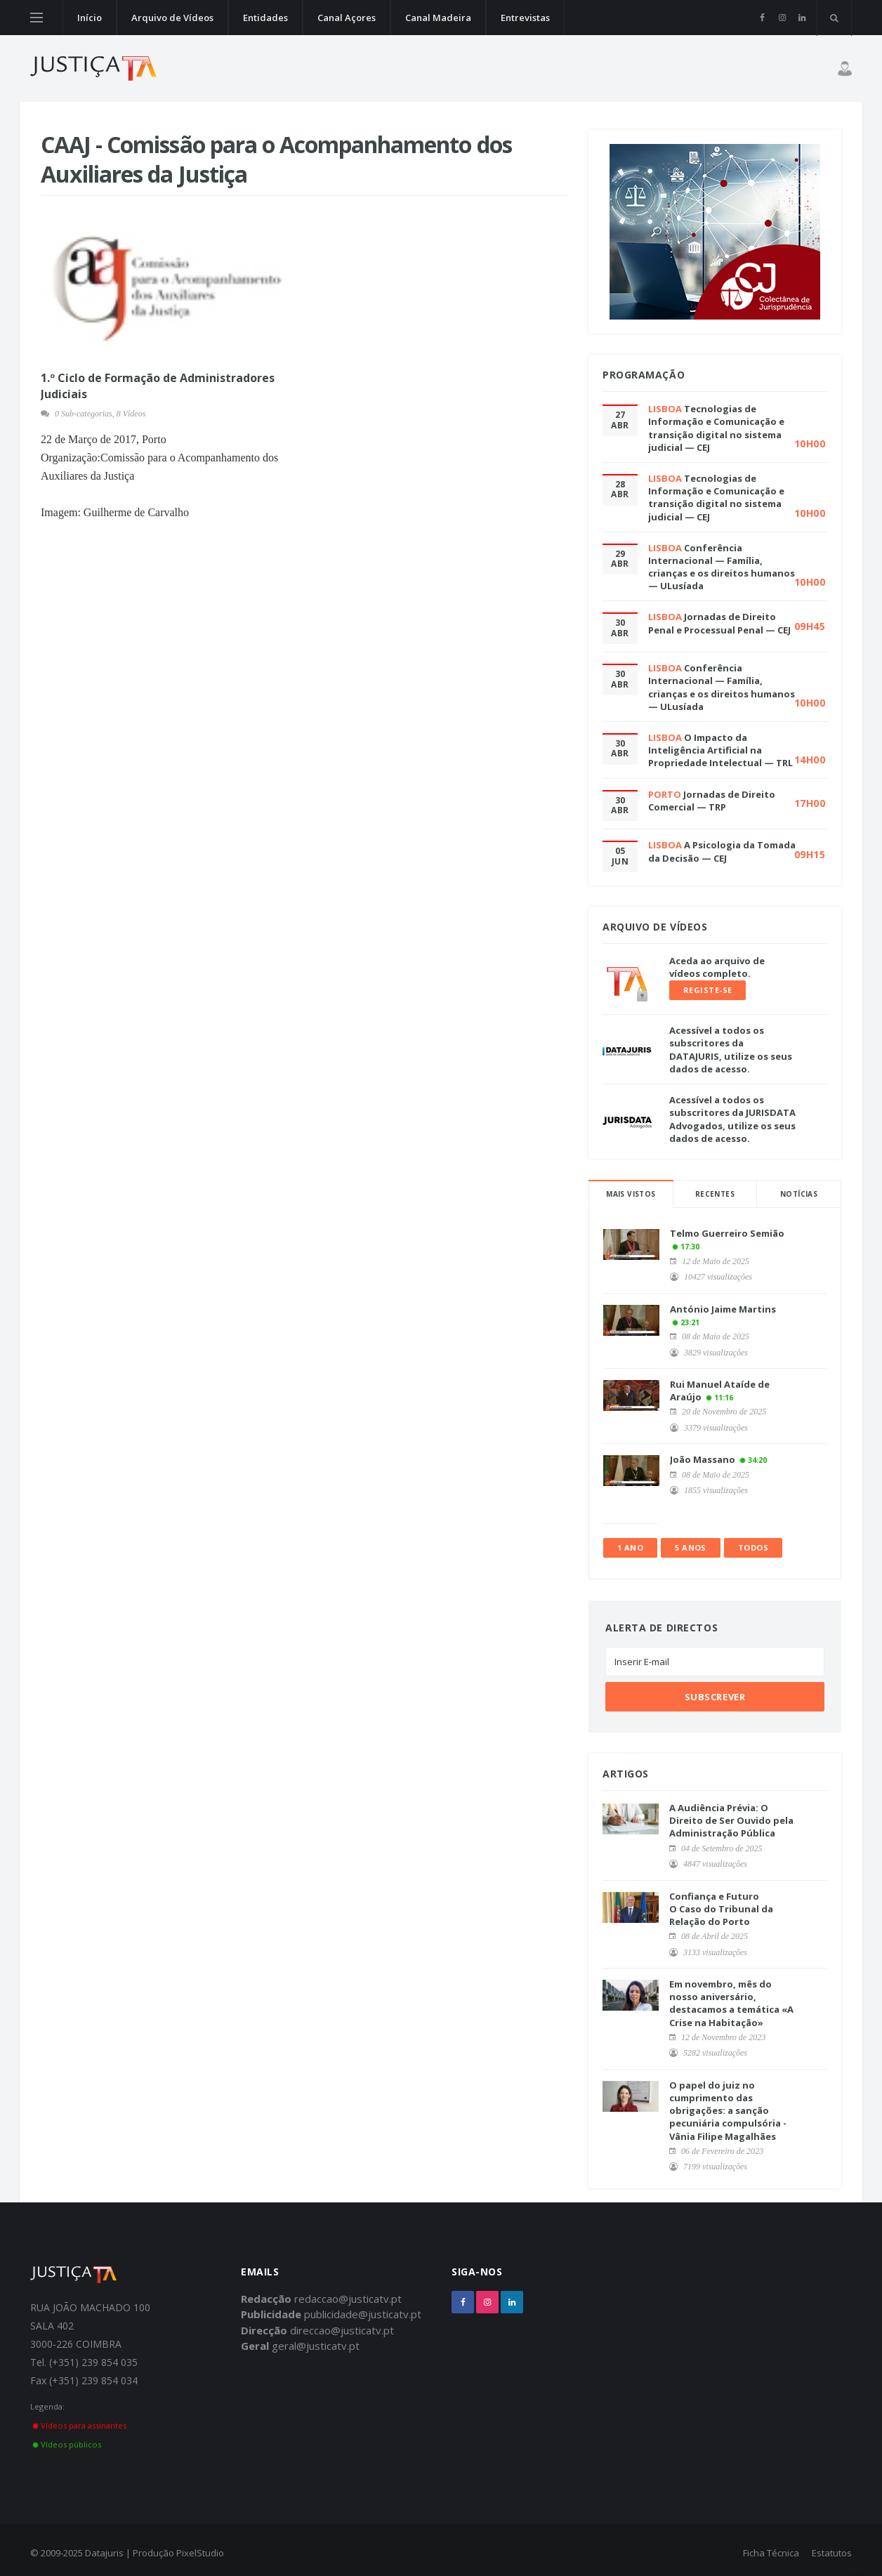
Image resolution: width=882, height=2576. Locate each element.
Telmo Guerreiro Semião (727, 1233)
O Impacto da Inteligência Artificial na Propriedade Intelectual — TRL (720, 750)
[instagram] (781, 17)
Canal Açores (346, 17)
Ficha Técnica (771, 2553)
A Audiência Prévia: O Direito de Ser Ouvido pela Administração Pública (731, 1820)
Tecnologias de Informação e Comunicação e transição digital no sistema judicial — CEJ (716, 428)
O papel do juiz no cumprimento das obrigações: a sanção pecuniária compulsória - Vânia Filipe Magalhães (727, 2111)
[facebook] (762, 17)
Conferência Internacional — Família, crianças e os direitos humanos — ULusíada (721, 567)
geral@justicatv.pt (316, 2346)
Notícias (798, 1194)
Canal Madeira (438, 17)
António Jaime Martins (723, 1309)
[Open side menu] (36, 18)
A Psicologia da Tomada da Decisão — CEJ (722, 851)
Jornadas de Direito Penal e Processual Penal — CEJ (719, 623)
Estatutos (832, 2553)
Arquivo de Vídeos (172, 17)
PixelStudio (200, 2553)
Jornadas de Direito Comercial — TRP (711, 800)
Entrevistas (525, 17)
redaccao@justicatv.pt (348, 2299)
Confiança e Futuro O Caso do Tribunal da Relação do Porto (721, 1909)
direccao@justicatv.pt (342, 2330)
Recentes (715, 1194)
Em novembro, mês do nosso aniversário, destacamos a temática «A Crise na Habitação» (731, 2003)
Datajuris (104, 2553)
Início (89, 17)
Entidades (265, 17)
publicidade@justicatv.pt (362, 2314)
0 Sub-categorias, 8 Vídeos (100, 414)
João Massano (702, 1459)
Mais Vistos (630, 1194)
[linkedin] (801, 17)
